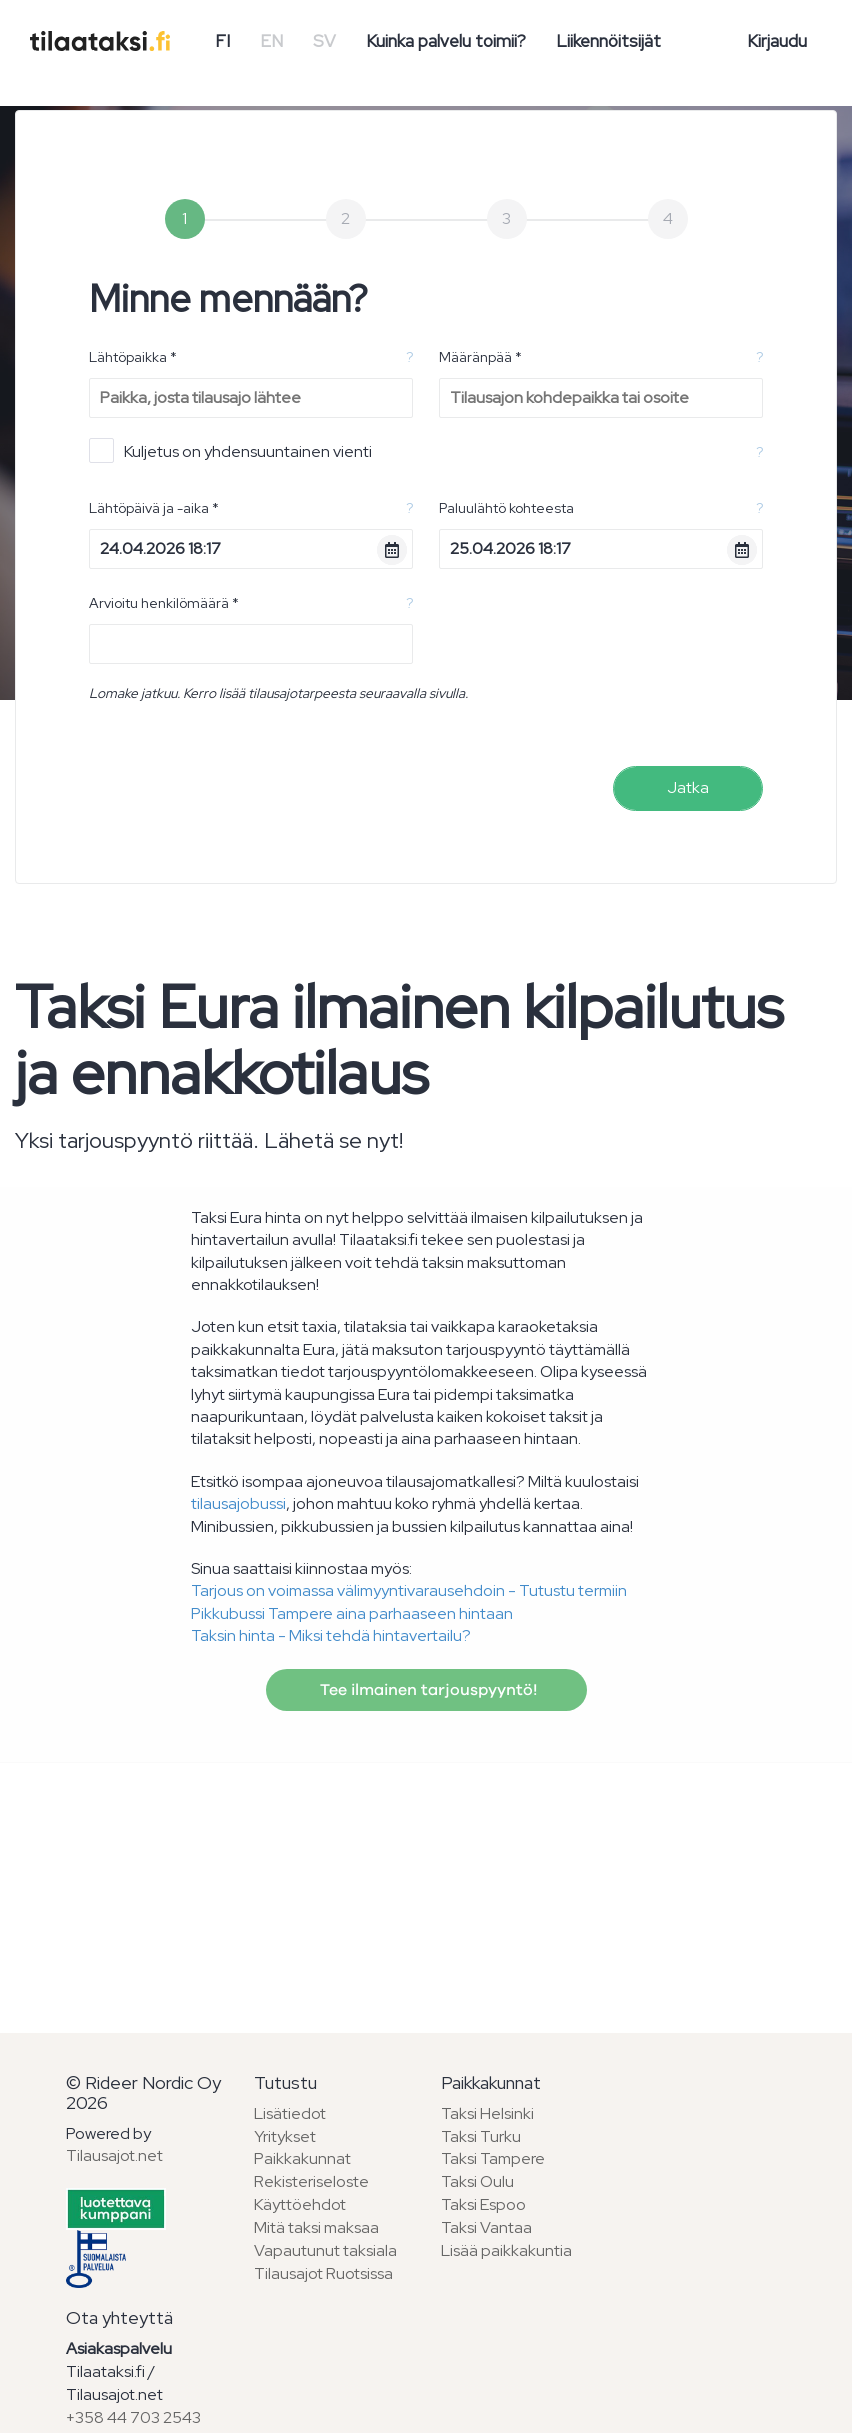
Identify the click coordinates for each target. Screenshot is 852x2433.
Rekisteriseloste (311, 2181)
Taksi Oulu (477, 2181)
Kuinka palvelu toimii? (446, 41)
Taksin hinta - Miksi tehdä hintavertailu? (331, 1635)
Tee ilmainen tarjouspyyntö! (426, 1690)
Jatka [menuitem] (688, 787)
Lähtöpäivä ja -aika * (154, 508)
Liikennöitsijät (608, 41)
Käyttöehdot (300, 2204)
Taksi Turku (481, 2136)
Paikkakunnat (302, 2158)
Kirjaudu (777, 41)
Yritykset (285, 2136)
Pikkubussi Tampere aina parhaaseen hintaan (352, 1613)
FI (222, 41)
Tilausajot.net (114, 2155)
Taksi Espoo (483, 2204)
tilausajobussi (238, 1503)
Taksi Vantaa (486, 2227)
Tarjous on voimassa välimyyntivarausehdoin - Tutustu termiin (409, 1590)
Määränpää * (480, 357)
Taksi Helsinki (487, 2113)
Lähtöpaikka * (133, 357)
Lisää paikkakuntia (506, 2250)
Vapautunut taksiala (325, 2250)
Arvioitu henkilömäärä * (164, 603)
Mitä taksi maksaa (316, 2227)
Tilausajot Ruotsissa (323, 2273)
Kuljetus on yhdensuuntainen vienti (230, 450)
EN (271, 41)
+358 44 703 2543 (133, 2417)
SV (324, 41)
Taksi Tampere (493, 2158)
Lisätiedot (290, 2113)
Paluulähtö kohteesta (506, 508)
